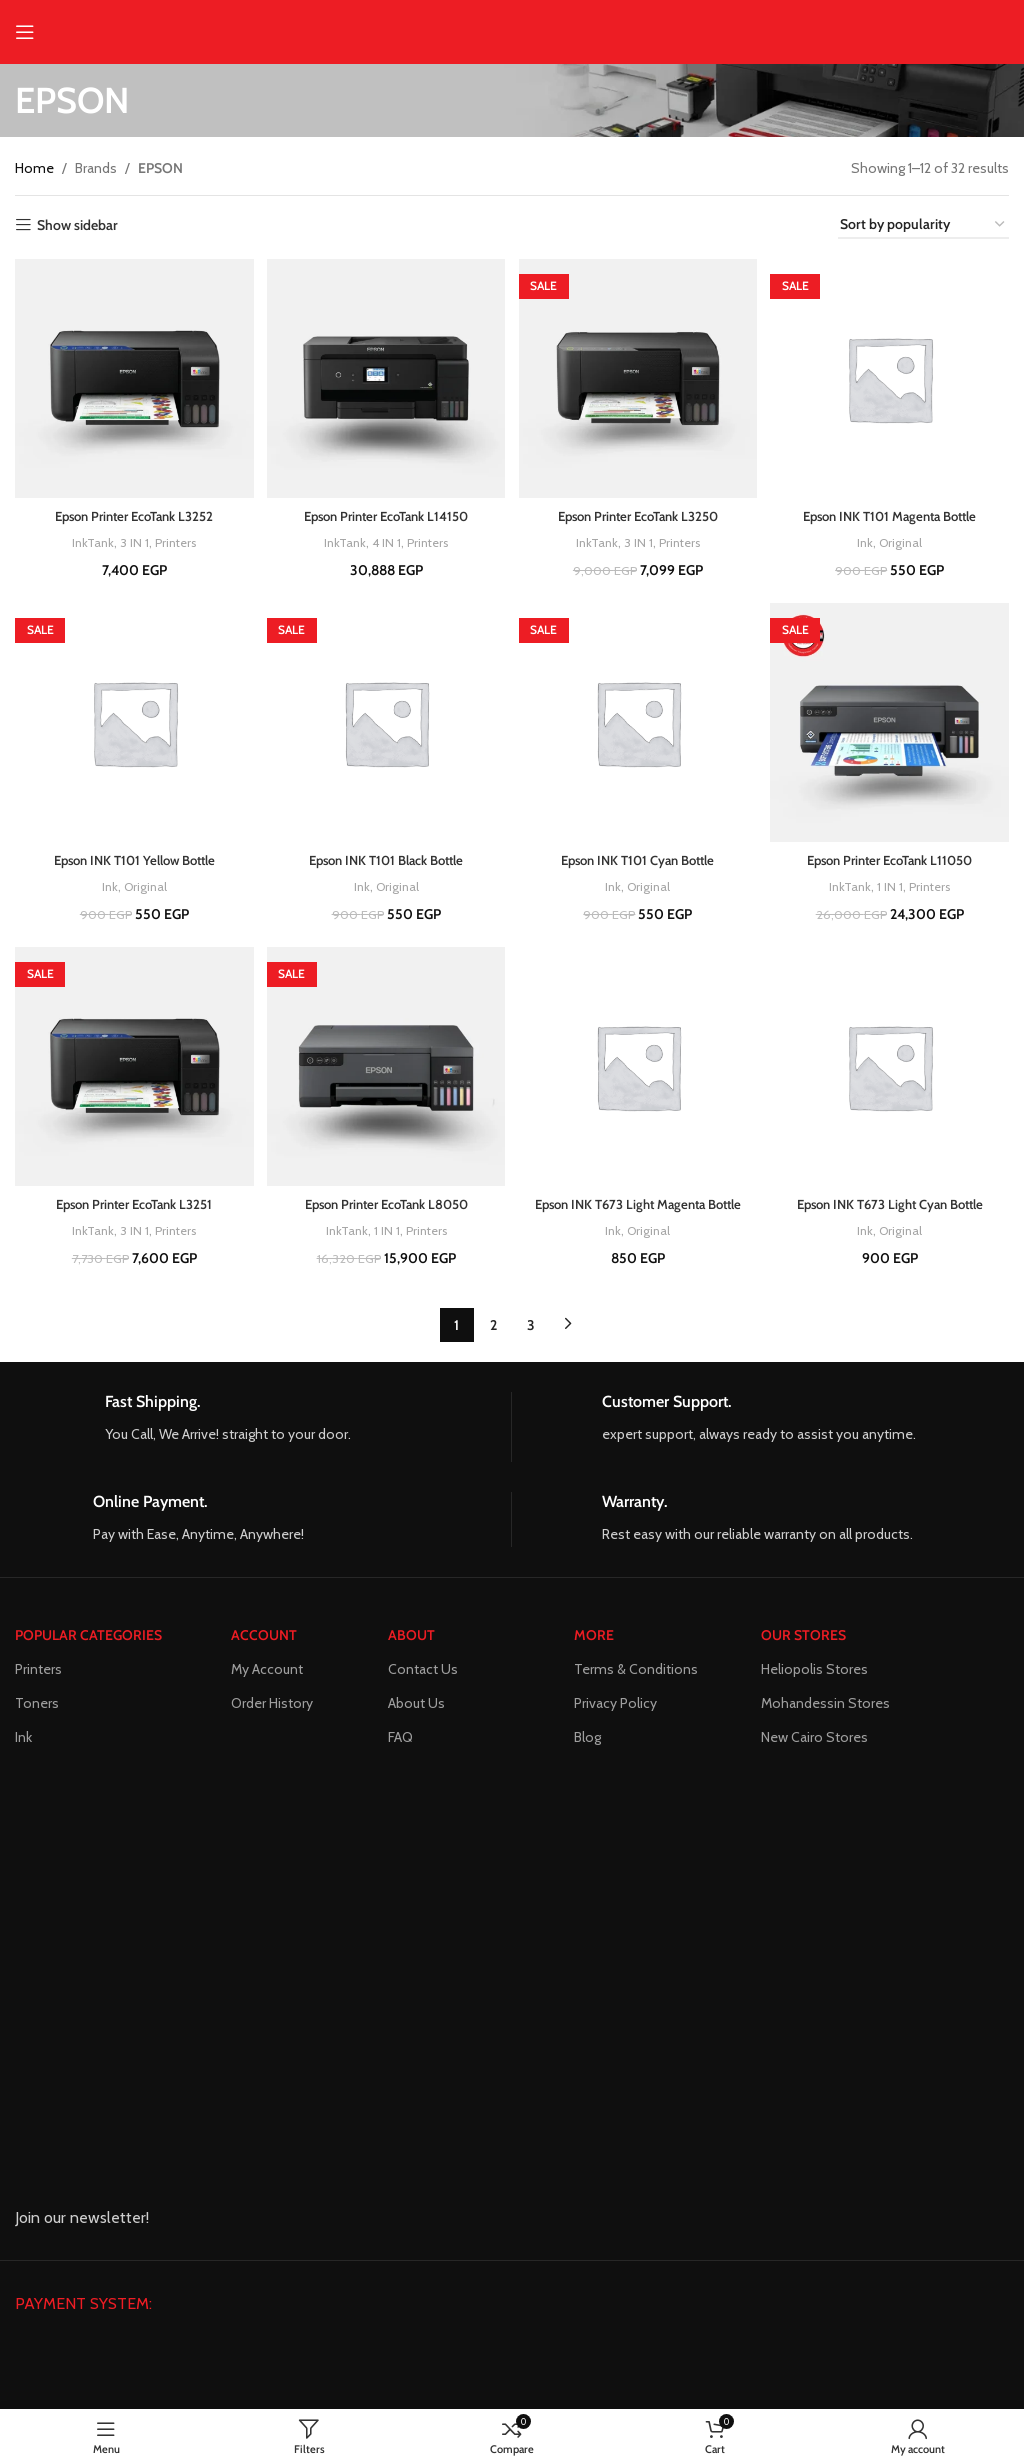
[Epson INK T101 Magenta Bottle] (893, 376)
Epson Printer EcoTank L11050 (892, 857)
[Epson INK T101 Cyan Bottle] (639, 722)
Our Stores (803, 1638)
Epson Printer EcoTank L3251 (131, 1202)
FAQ (400, 1740)
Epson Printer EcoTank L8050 (385, 1202)
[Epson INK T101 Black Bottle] (386, 722)
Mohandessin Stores (825, 1706)
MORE (594, 1638)
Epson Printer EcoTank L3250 (639, 511)
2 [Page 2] (493, 1343)
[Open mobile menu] (25, 32)
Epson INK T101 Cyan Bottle (638, 857)
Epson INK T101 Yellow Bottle (132, 857)
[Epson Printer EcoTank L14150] (386, 376)
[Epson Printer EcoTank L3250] (639, 376)
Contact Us (423, 1672)
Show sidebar (77, 225)
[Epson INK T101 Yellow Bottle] (132, 722)
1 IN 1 (892, 883)
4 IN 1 (385, 537)
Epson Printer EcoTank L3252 (131, 511)
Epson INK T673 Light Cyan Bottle (892, 1202)
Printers (175, 537)
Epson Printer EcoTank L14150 (385, 511)
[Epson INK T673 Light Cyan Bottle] (893, 1068)
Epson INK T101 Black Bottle (385, 857)
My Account (267, 1672)
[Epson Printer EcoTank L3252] (132, 376)
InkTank (88, 537)
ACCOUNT (264, 1638)
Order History (272, 1706)
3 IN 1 (131, 537)
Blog (587, 1740)
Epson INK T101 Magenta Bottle (892, 511)
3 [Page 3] (531, 1343)
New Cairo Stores (814, 1740)
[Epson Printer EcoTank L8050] (386, 1068)
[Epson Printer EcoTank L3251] (132, 1068)
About (411, 1638)
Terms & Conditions (636, 1672)
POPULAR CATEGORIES (88, 1638)
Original (904, 537)
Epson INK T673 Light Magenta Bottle (639, 1212)
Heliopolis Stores (814, 1672)
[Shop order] (923, 225)
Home (34, 168)
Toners (37, 1706)
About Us (416, 1706)
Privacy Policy (615, 1706)
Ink (866, 537)
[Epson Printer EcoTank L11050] (893, 722)
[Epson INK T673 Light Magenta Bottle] (639, 1068)
